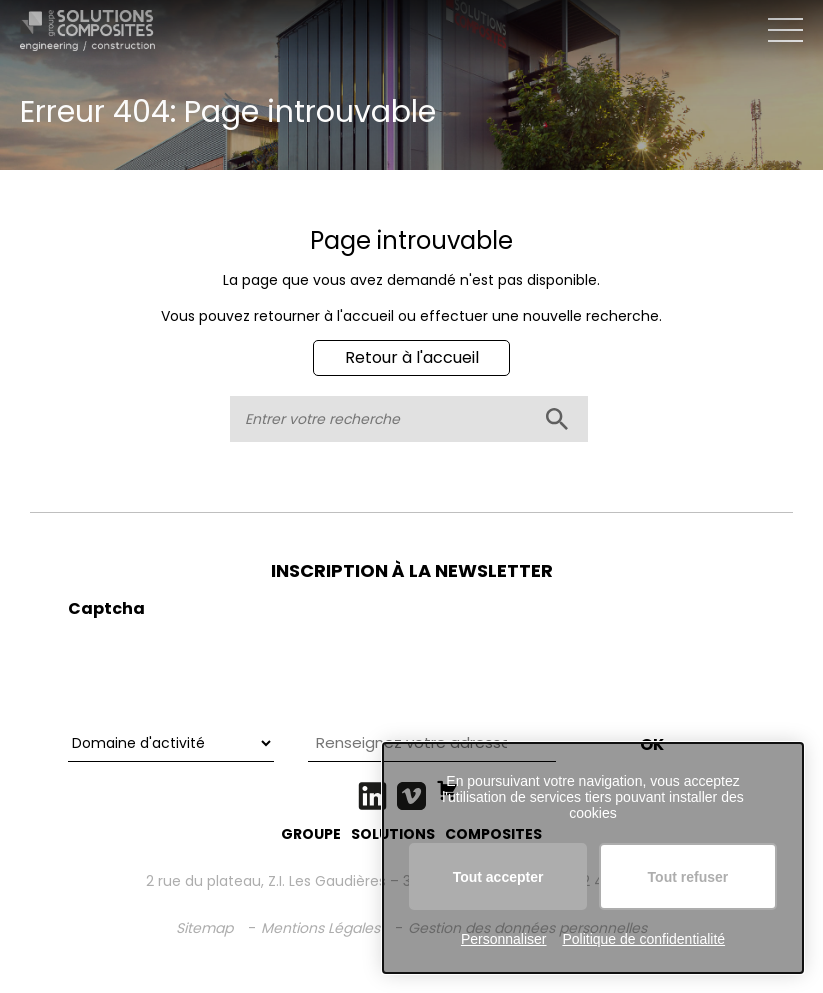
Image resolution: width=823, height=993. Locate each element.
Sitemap (204, 928)
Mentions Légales (320, 928)
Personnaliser (504, 939)
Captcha (106, 608)
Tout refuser (688, 877)
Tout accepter (498, 877)
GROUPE (311, 834)
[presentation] (220, 668)
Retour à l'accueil (412, 357)
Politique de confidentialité (643, 939)
